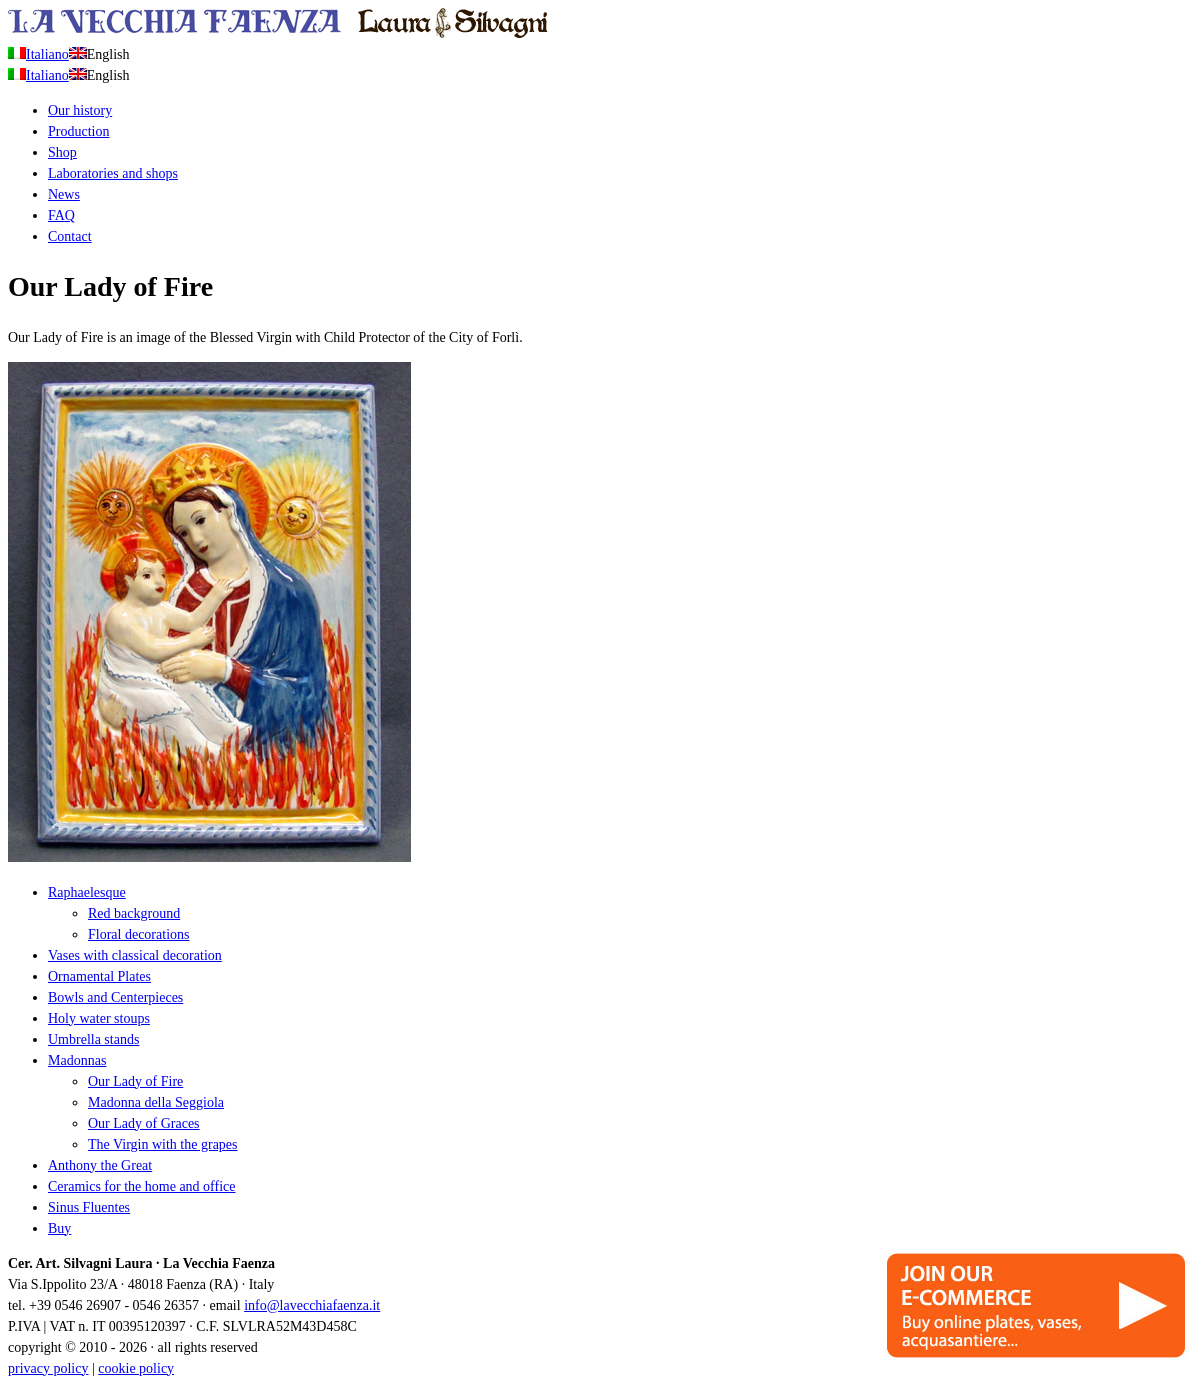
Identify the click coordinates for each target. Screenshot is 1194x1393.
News (64, 194)
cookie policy (136, 1368)
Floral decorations (138, 934)
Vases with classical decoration (135, 955)
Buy (59, 1228)
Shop (62, 152)
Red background (134, 913)
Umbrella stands (93, 1039)
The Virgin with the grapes (163, 1144)
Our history (80, 110)
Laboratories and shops (113, 173)
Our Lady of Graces (144, 1123)
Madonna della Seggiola (156, 1102)
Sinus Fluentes (89, 1207)
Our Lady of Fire (135, 1081)
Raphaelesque (87, 892)
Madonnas (77, 1060)
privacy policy (48, 1368)
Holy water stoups (99, 1018)
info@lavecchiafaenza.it (312, 1305)
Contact (70, 236)
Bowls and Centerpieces (115, 997)
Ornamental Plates (99, 976)
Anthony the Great (100, 1165)
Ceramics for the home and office (142, 1186)
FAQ (61, 215)
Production (78, 131)
